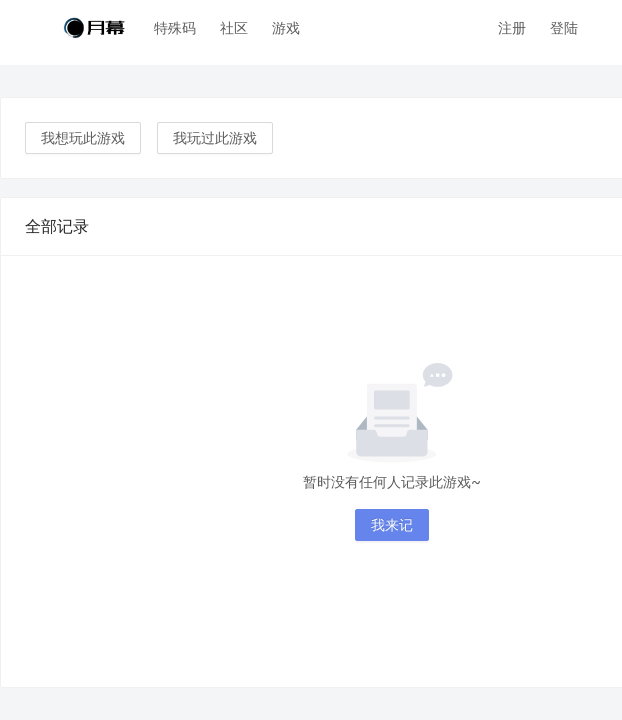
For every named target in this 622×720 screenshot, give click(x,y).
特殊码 (175, 28)
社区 (234, 28)
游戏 (286, 28)
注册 (512, 28)
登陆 (564, 28)
